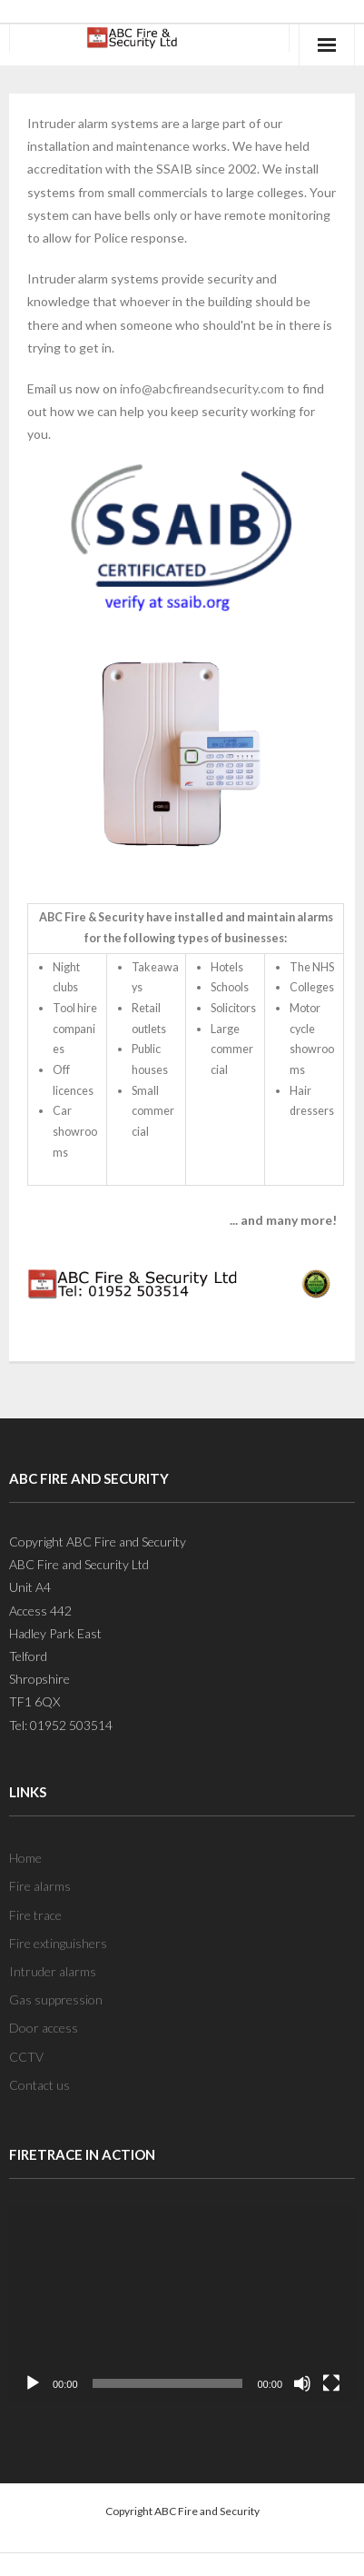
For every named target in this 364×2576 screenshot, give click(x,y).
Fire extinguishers (58, 1943)
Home (25, 1857)
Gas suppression (56, 1999)
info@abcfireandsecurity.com (202, 388)
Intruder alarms (52, 1971)
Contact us (39, 2085)
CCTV (26, 2056)
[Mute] (302, 2383)
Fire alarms (40, 1886)
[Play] (33, 2383)
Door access (43, 2027)
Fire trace (35, 1915)
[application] (182, 2303)
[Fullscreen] (331, 2383)
